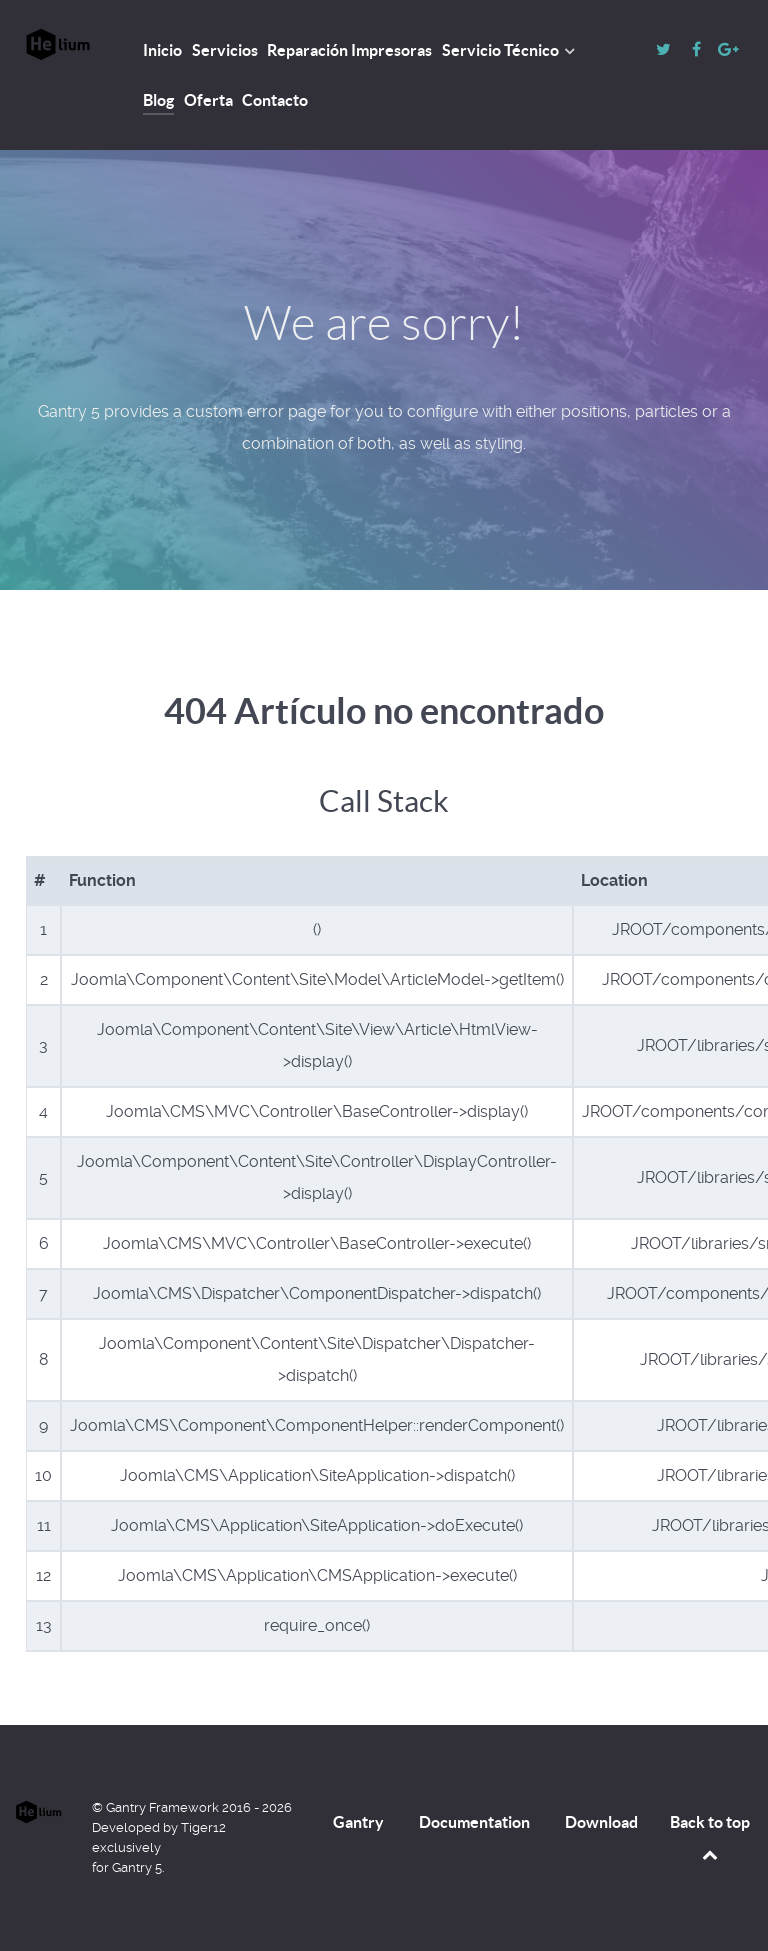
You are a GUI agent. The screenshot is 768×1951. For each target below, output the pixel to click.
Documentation (474, 1822)
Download (601, 1822)
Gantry (358, 1822)
